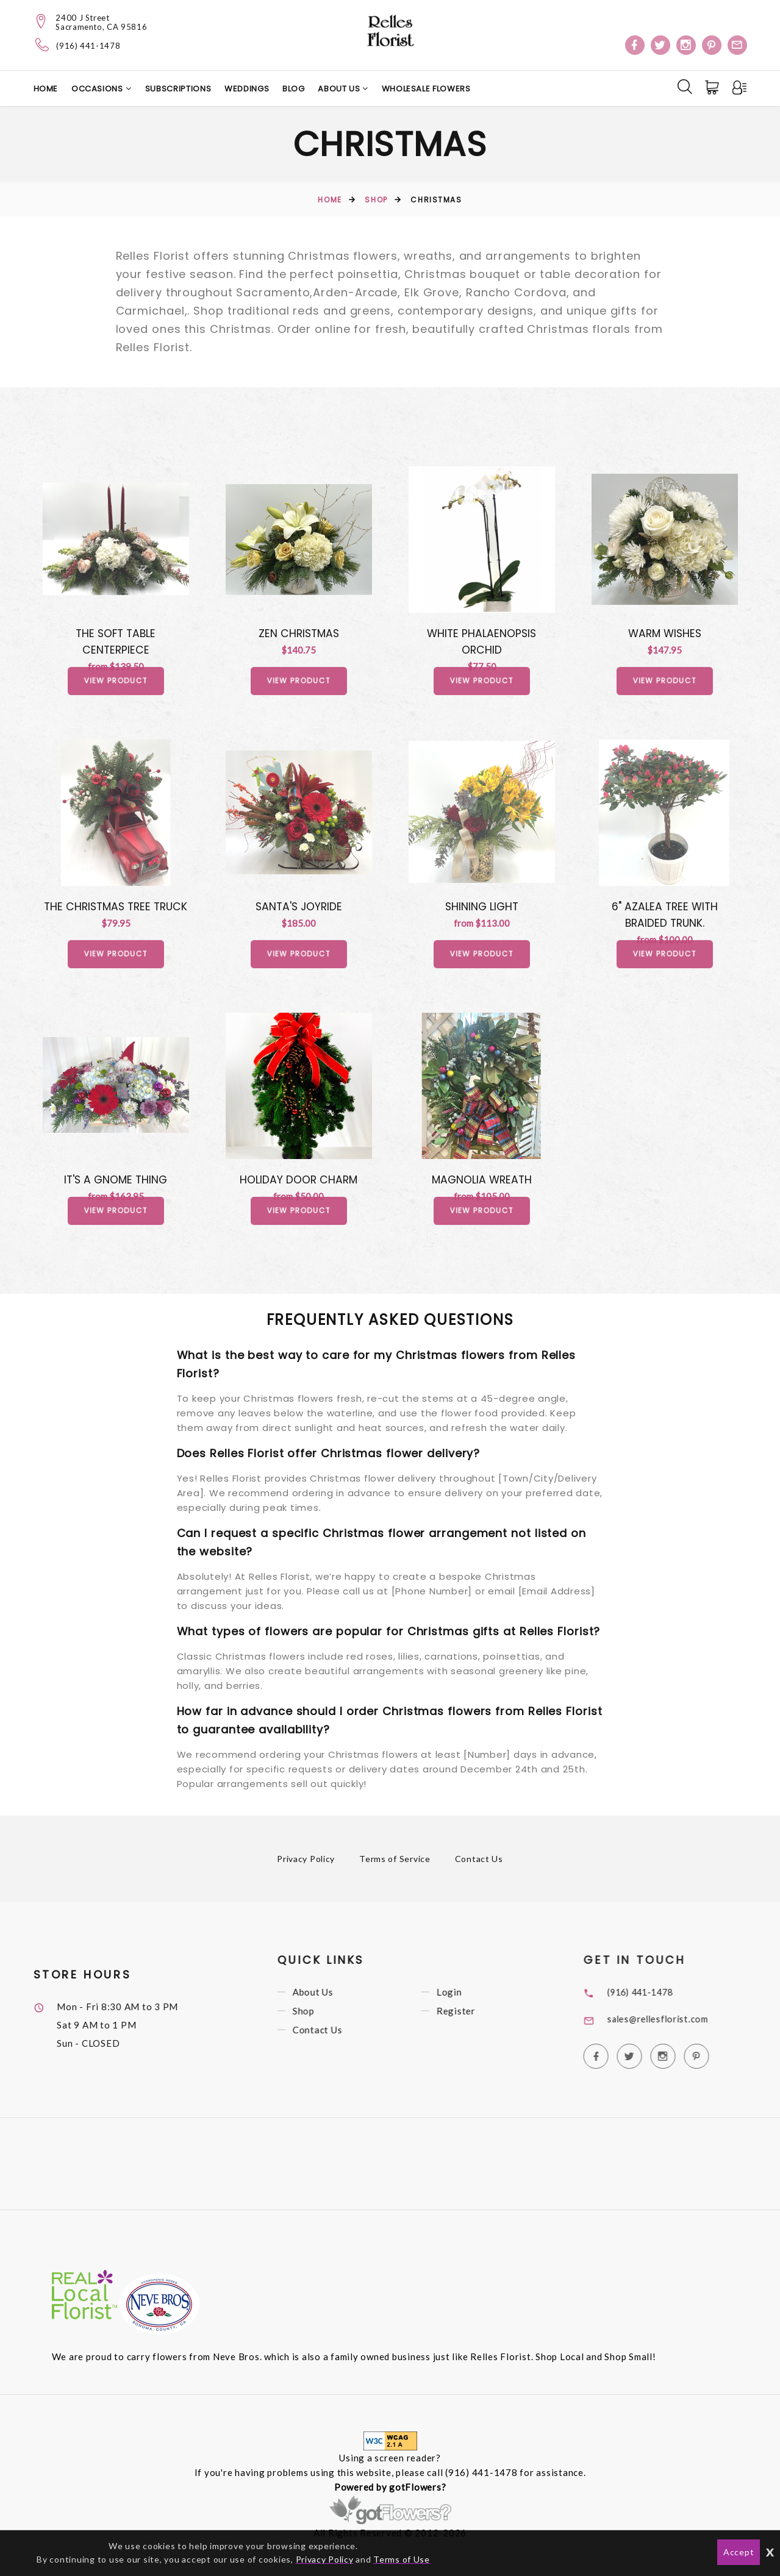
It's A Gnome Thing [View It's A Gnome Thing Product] (115, 1183)
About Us (340, 89)
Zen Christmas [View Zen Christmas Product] (298, 633)
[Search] (683, 86)
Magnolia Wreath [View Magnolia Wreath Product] (481, 1183)
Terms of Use (402, 2559)
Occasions (97, 89)
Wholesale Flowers (426, 89)
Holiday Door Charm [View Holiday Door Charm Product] (299, 1183)
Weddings (246, 89)
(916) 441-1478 (88, 46)
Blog (293, 89)
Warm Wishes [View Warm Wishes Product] (664, 633)
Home (46, 89)
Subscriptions (178, 89)
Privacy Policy (306, 1864)
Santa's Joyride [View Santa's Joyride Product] (298, 908)
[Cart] (712, 87)
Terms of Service (395, 1864)
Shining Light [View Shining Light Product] (482, 908)
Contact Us (479, 1864)
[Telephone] (42, 44)
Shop (376, 199)
